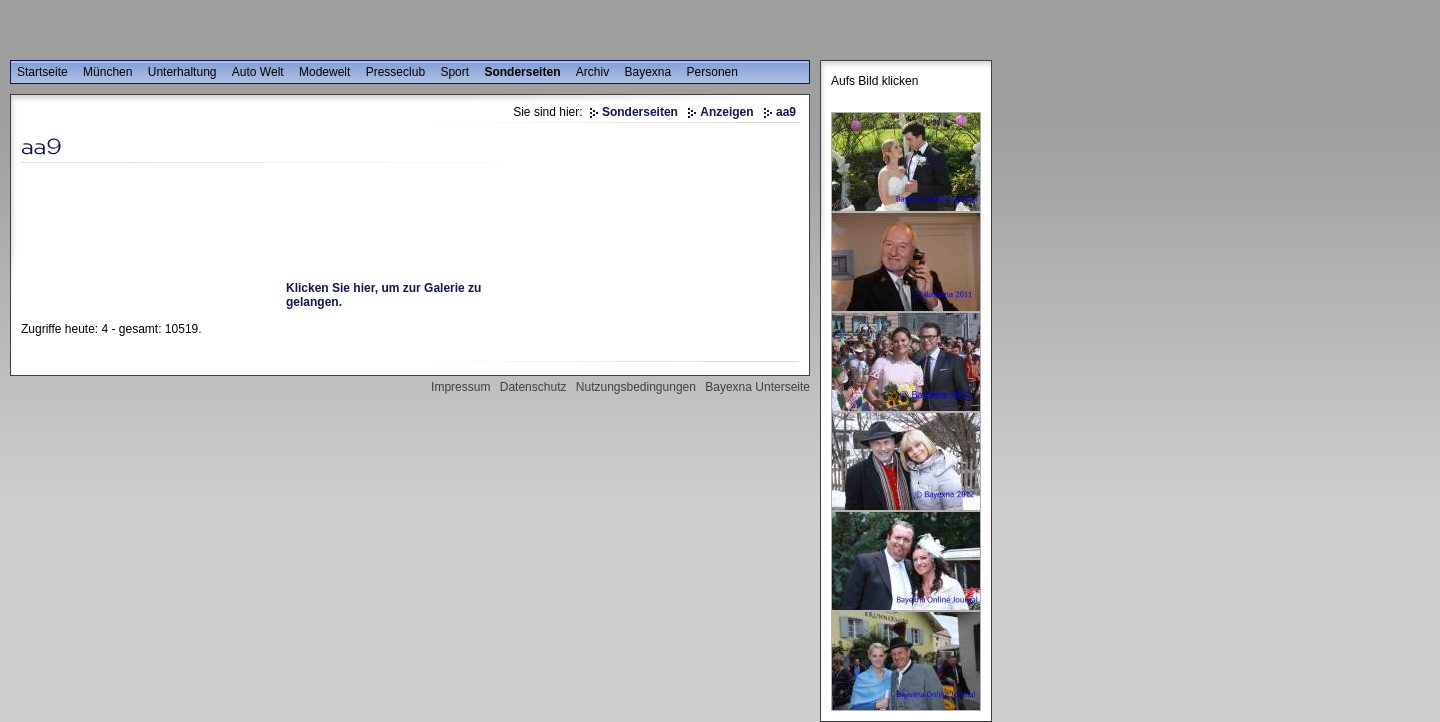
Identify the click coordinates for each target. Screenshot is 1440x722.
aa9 (786, 112)
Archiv (592, 72)
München (107, 72)
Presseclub (395, 72)
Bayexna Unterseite (757, 387)
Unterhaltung (182, 72)
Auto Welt (258, 72)
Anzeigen (726, 112)
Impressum (460, 387)
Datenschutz (533, 387)
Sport (454, 72)
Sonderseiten (522, 72)
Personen (712, 72)
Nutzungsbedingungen (636, 387)
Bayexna (648, 72)
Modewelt (324, 72)
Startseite (42, 72)
